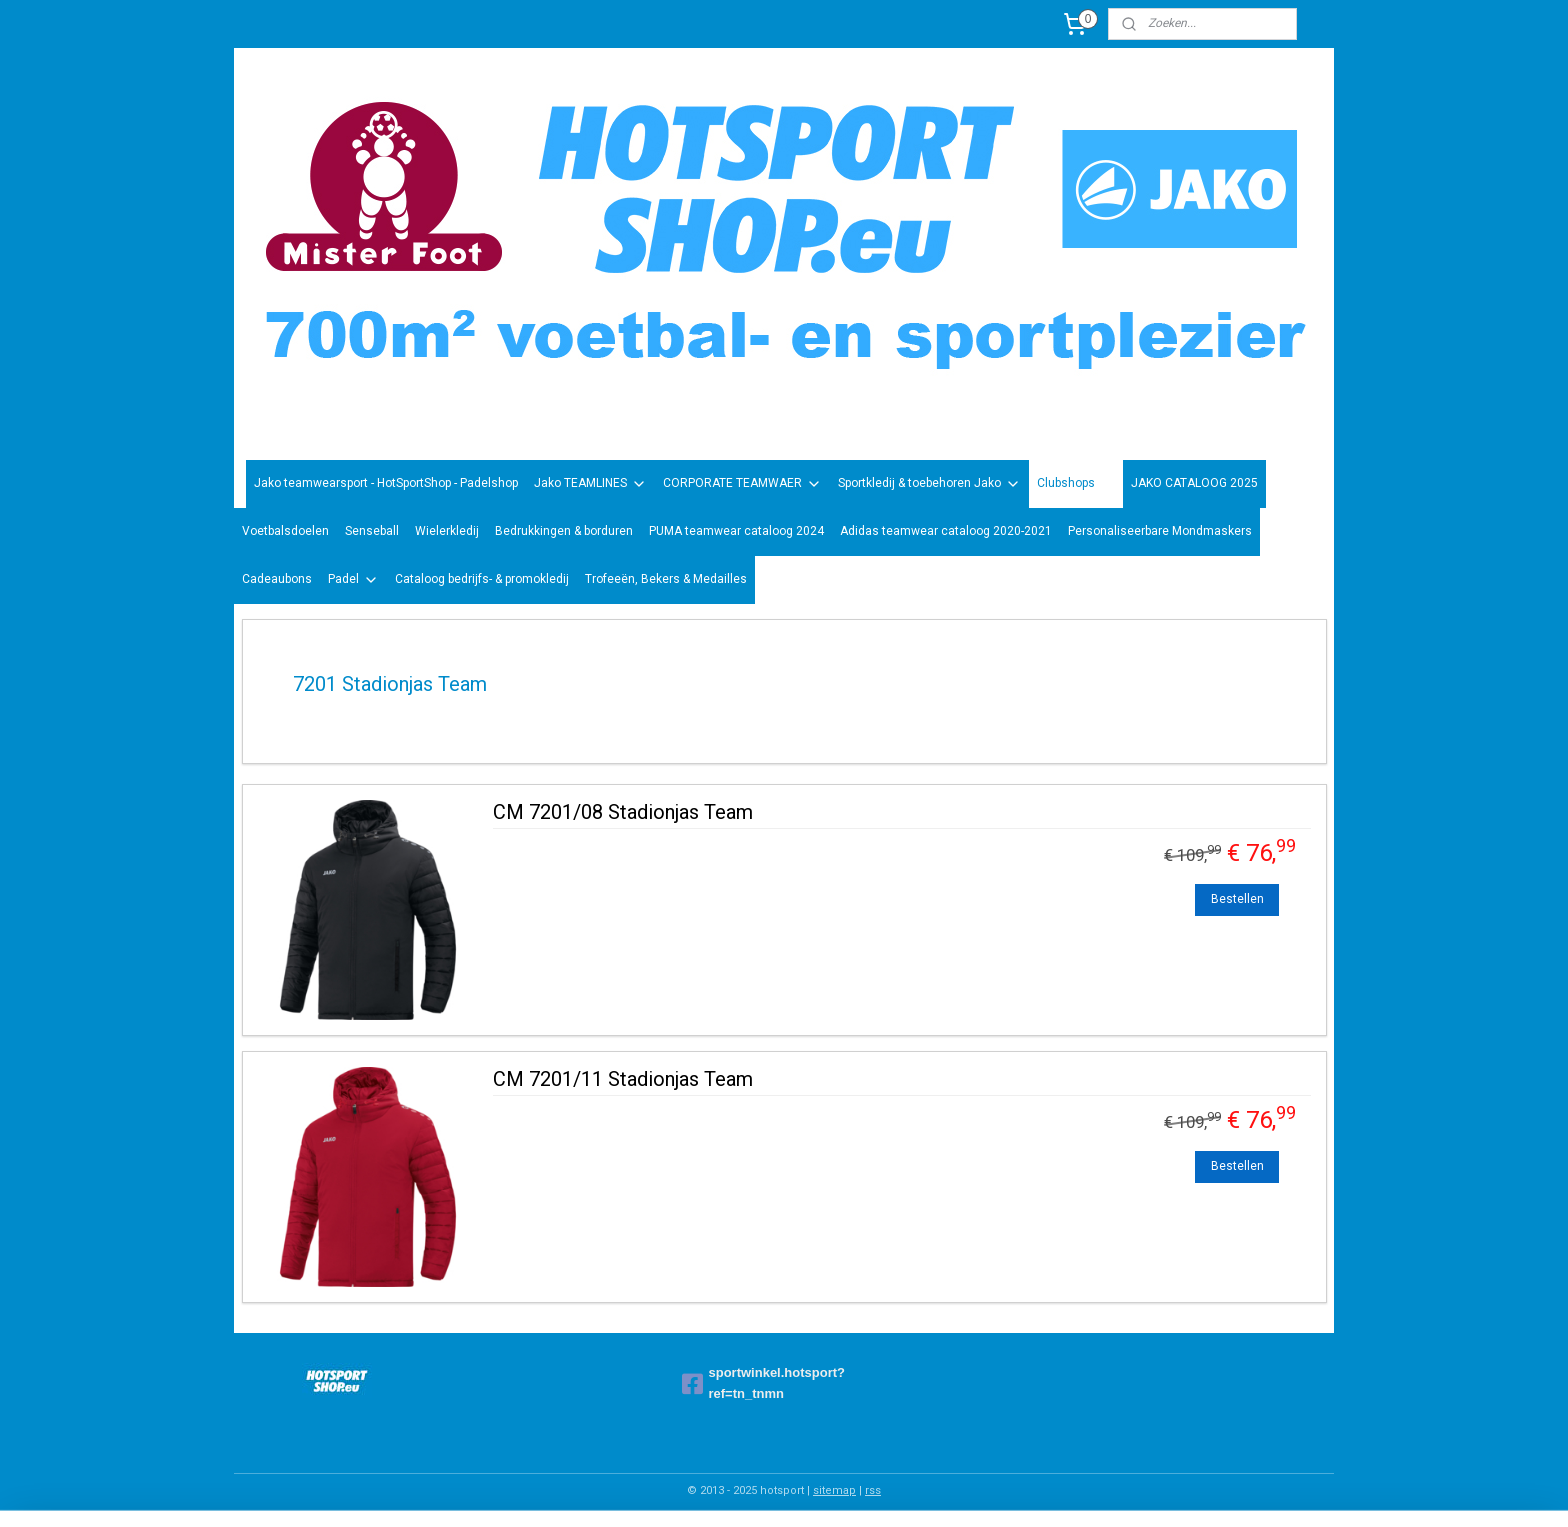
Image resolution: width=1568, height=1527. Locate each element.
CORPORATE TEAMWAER (742, 484)
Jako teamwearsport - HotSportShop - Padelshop (386, 483)
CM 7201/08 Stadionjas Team (623, 812)
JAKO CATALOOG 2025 (1194, 483)
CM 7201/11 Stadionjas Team (623, 1079)
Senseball (372, 531)
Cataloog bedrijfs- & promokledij (482, 579)
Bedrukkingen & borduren (564, 531)
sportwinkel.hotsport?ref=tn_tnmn (764, 1383)
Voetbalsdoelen (285, 531)
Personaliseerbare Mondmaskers (1160, 531)
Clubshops (1076, 484)
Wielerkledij (447, 531)
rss (873, 1490)
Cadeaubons (277, 579)
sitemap (834, 1490)
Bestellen (1237, 899)
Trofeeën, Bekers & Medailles (666, 579)
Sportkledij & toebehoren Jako (929, 484)
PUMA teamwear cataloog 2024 (736, 531)
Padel (353, 580)
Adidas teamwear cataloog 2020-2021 (946, 531)
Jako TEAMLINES (590, 484)
